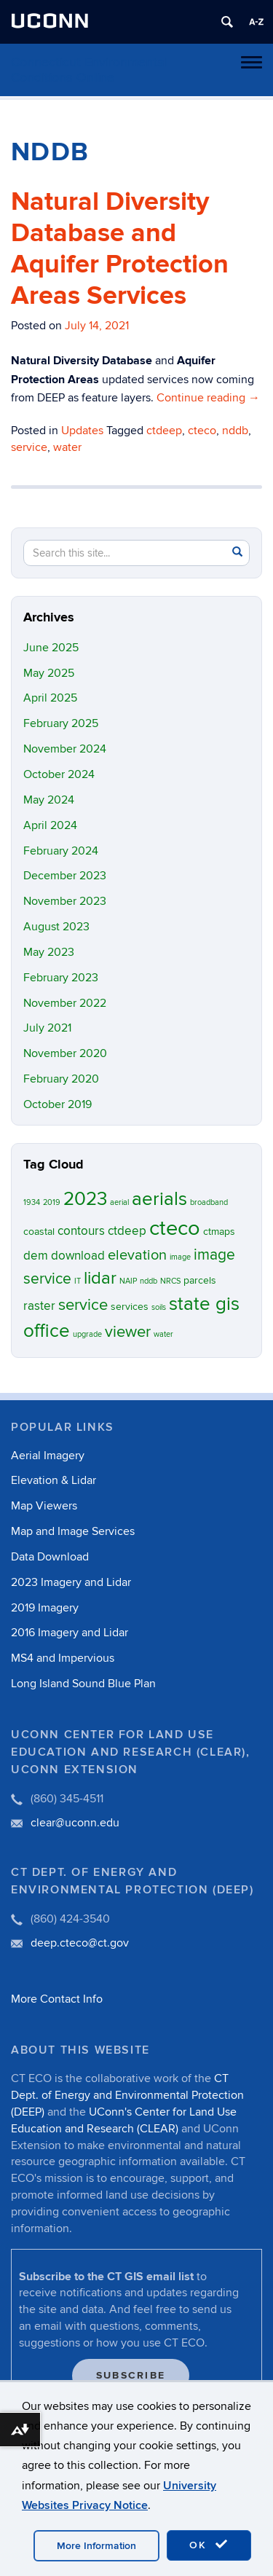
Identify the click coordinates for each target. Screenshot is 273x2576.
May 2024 (48, 800)
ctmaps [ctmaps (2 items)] (219, 1231)
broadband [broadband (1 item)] (209, 1202)
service (29, 447)
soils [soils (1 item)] (158, 1307)
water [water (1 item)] (163, 1334)
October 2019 (57, 1104)
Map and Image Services (73, 1531)
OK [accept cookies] (209, 2544)
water (67, 447)
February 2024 (60, 851)
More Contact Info (57, 1999)
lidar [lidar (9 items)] (100, 1278)
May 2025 (48, 673)
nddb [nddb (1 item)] (148, 1281)
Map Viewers (44, 1506)
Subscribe (130, 2375)
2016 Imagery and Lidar (69, 1632)
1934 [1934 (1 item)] (31, 1202)
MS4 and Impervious (62, 1658)
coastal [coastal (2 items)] (39, 1231)
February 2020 (61, 1079)
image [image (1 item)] (180, 1257)
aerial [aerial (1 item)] (119, 1202)
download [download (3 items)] (78, 1256)
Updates (82, 430)
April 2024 (50, 825)
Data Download (50, 1557)
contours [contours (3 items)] (81, 1231)
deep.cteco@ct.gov (80, 1943)
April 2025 (50, 698)
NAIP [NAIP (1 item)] (128, 1281)
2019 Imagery (45, 1608)
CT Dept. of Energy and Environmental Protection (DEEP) (127, 2095)
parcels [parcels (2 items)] (199, 1280)
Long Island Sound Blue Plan (83, 1683)
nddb (235, 430)
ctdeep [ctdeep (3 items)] (127, 1231)
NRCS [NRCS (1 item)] (170, 1281)
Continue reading (208, 397)
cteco (202, 430)
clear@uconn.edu (75, 1822)
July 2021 (47, 1028)
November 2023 (64, 901)
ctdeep (164, 430)
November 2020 (65, 1053)
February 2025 (60, 723)
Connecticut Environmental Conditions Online (89, 70)
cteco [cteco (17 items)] (174, 1228)
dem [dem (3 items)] (35, 1256)
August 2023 (56, 926)
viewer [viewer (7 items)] (128, 1332)
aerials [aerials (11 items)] (159, 1199)
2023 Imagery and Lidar (71, 1582)
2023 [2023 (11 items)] (85, 1199)
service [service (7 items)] (83, 1305)
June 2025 (51, 647)
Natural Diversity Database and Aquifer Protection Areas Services (120, 249)
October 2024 (59, 774)
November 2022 (64, 1003)
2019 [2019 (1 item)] (51, 1202)
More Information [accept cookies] (96, 2546)
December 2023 (64, 875)
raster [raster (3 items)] (39, 1306)
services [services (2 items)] (130, 1306)
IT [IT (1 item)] (77, 1281)
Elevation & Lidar (53, 1480)
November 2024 (64, 749)
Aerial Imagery (47, 1455)
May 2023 (48, 952)
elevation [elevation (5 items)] (137, 1255)
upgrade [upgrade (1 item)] (87, 1334)
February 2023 (60, 977)
